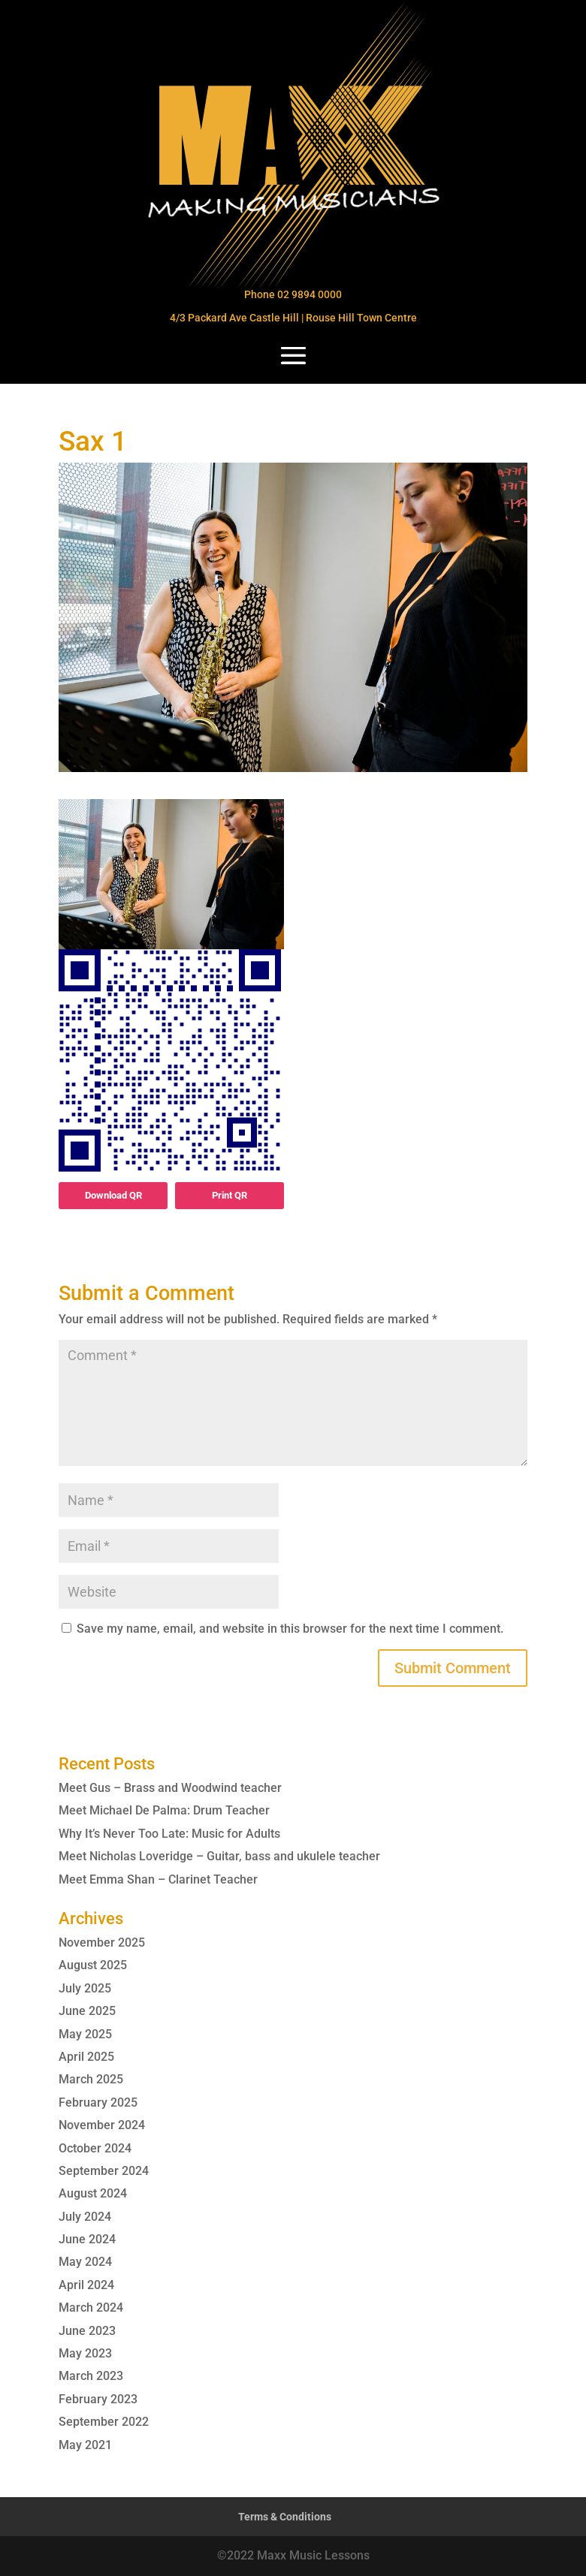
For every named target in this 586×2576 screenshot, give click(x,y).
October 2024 (95, 2148)
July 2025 (85, 1988)
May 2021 (85, 2445)
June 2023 (87, 2331)
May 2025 (85, 2034)
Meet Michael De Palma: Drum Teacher (164, 1810)
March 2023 (91, 2376)
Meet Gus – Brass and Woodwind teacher (170, 1788)
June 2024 (87, 2239)
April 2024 (86, 2285)
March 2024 (91, 2307)
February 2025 (98, 2102)
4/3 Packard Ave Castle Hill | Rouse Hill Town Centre (293, 318)
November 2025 (102, 1942)
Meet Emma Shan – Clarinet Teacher (158, 1879)
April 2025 (86, 2057)
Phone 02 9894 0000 (293, 294)
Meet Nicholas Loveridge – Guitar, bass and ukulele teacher (219, 1856)
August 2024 (93, 2193)
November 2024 (102, 2125)
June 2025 (87, 2011)
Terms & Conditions (284, 2517)
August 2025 (93, 1965)
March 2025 (91, 2079)
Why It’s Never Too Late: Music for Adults (169, 1833)
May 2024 (85, 2262)
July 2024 (85, 2217)
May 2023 (85, 2353)
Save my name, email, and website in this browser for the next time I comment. (290, 1628)
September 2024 (104, 2171)
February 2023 (98, 2399)
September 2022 (104, 2422)
